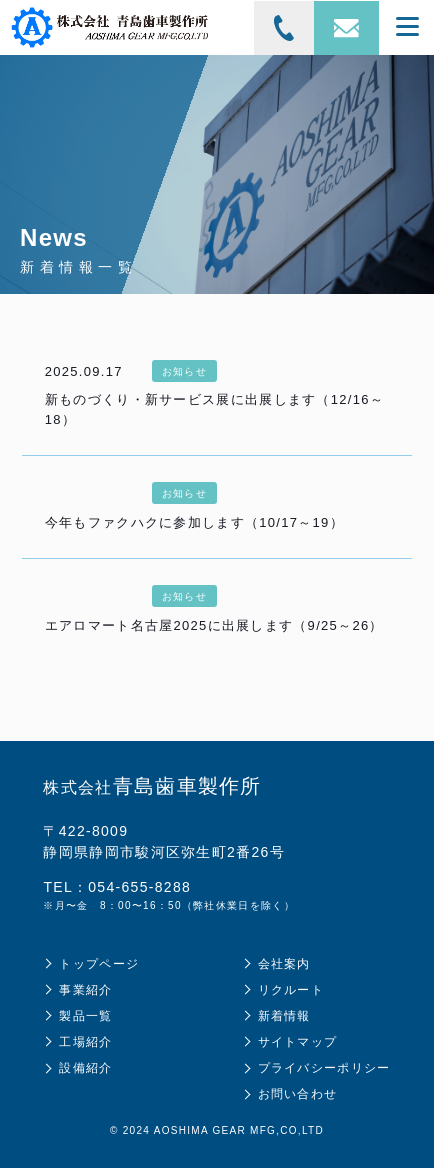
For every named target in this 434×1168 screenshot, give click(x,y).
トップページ (99, 964)
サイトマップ (298, 1042)
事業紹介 (85, 990)
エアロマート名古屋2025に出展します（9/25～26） (214, 625)
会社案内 (284, 964)
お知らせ (184, 371)
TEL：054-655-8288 (117, 887)
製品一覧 (85, 1016)
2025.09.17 (84, 371)
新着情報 (284, 1016)
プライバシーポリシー (324, 1068)
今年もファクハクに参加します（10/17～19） (194, 522)
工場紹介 (85, 1042)
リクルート (291, 990)
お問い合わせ (298, 1094)
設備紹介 (85, 1068)
